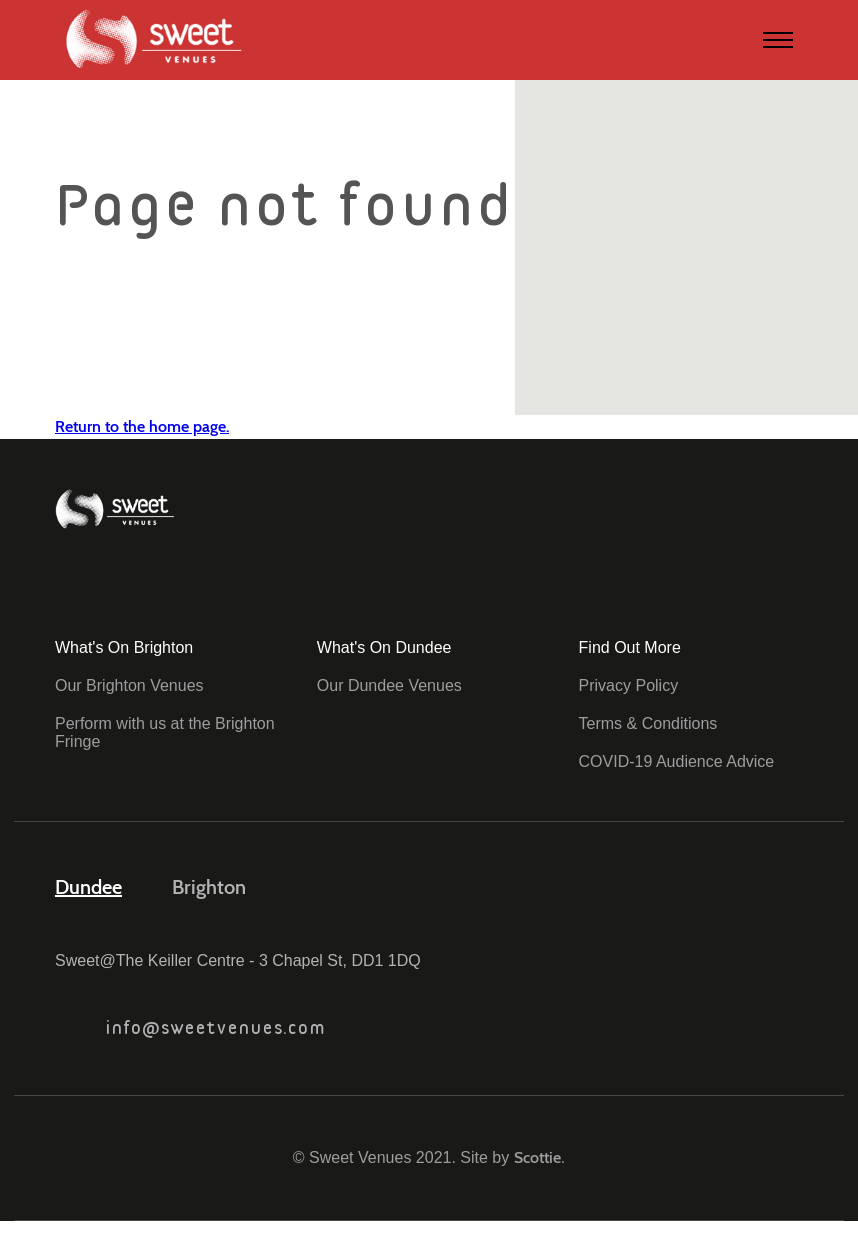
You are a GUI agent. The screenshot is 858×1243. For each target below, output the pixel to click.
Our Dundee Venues (389, 685)
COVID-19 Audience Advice (677, 761)
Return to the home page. (142, 426)
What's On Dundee (384, 647)
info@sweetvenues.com (190, 1027)
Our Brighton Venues (129, 685)
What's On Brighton (124, 647)
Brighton (209, 887)
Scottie (537, 1157)
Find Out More (630, 647)
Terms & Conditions (648, 723)
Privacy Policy (629, 685)
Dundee (88, 887)
